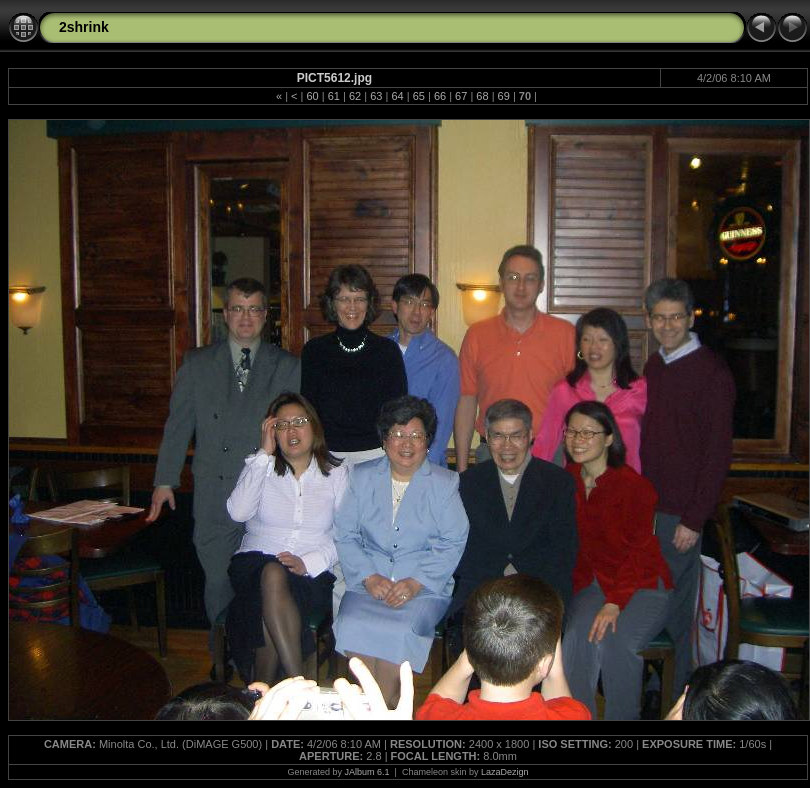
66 (440, 96)
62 (355, 96)
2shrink (84, 27)
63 (376, 96)
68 (482, 96)
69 (504, 96)
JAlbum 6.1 (367, 772)
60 (312, 96)
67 (461, 96)
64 (397, 96)
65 (419, 96)
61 (334, 96)
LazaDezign (505, 772)
